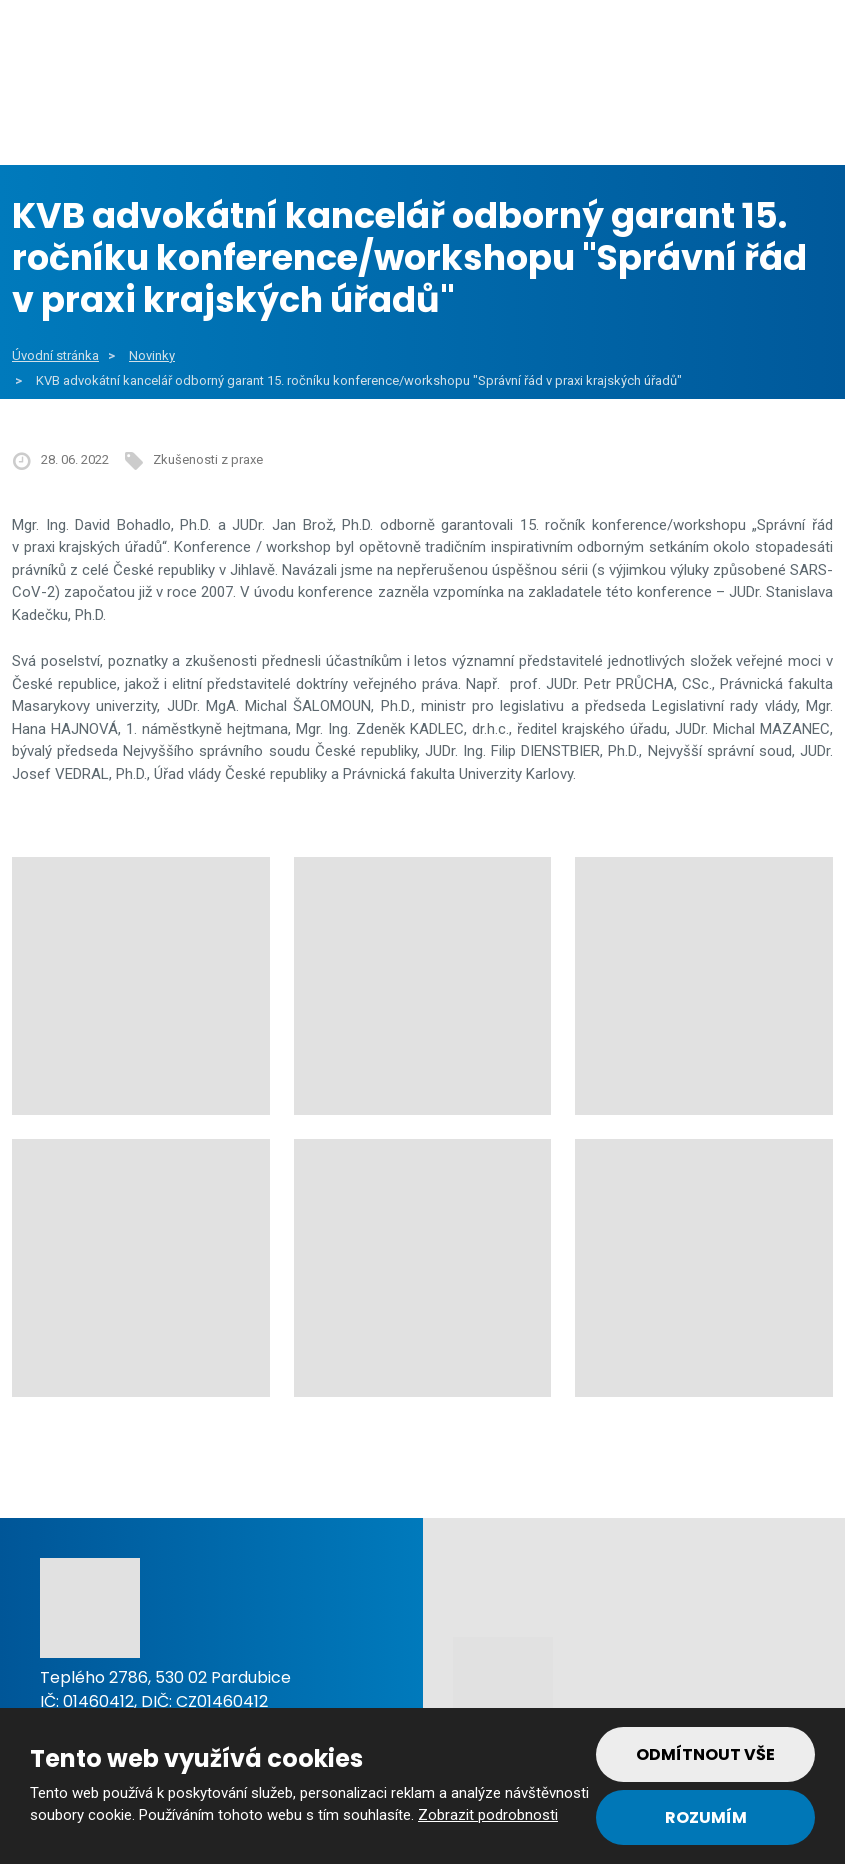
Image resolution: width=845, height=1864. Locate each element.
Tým (772, 119)
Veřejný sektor (293, 119)
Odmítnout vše (705, 1754)
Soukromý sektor (485, 119)
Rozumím (706, 1817)
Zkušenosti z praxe (208, 459)
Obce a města (106, 119)
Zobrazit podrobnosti (488, 1815)
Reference (657, 119)
